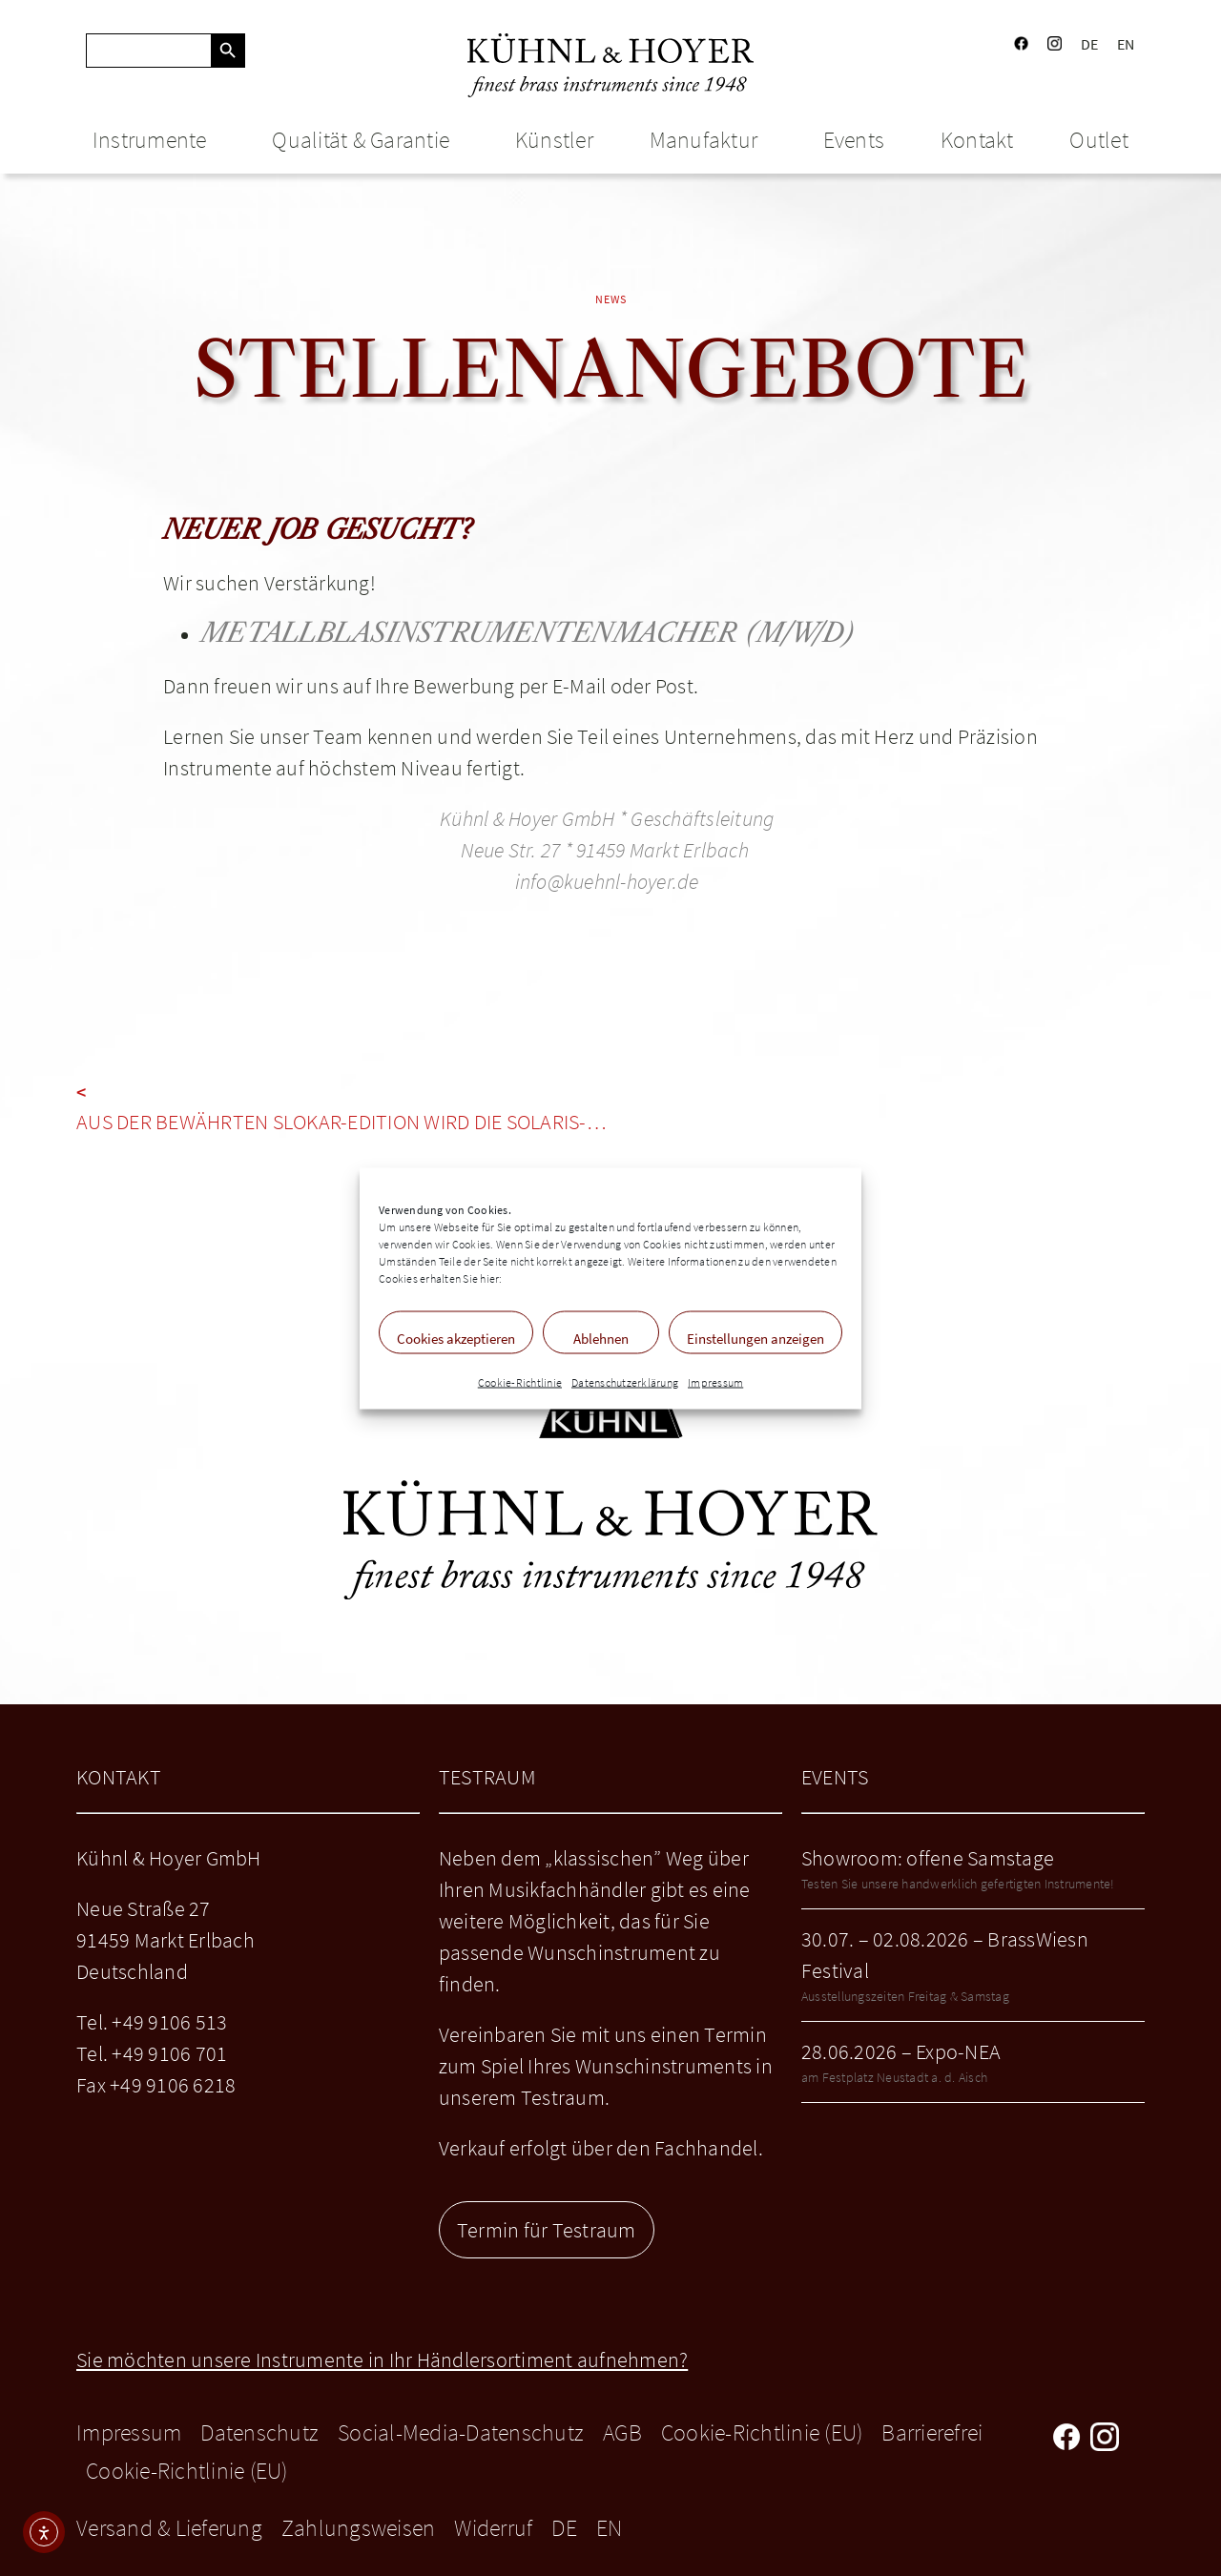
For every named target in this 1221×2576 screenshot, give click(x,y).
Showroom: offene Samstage (927, 1857)
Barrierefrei (932, 2432)
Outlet (1098, 140)
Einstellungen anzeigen (755, 1338)
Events (854, 140)
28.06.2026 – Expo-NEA (901, 2051)
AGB (622, 2432)
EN (1126, 43)
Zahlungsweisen (358, 2528)
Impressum (715, 1381)
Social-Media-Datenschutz (461, 2432)
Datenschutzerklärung (624, 1381)
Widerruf (493, 2528)
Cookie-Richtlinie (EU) (762, 2432)
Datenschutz (259, 2432)
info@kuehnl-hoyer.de (607, 881)
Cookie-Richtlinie (520, 1381)
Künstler (554, 140)
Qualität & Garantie (365, 140)
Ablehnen (601, 1338)
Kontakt (977, 140)
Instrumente (155, 140)
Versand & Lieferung (169, 2528)
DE (1090, 43)
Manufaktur (709, 140)
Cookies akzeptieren (456, 1338)
